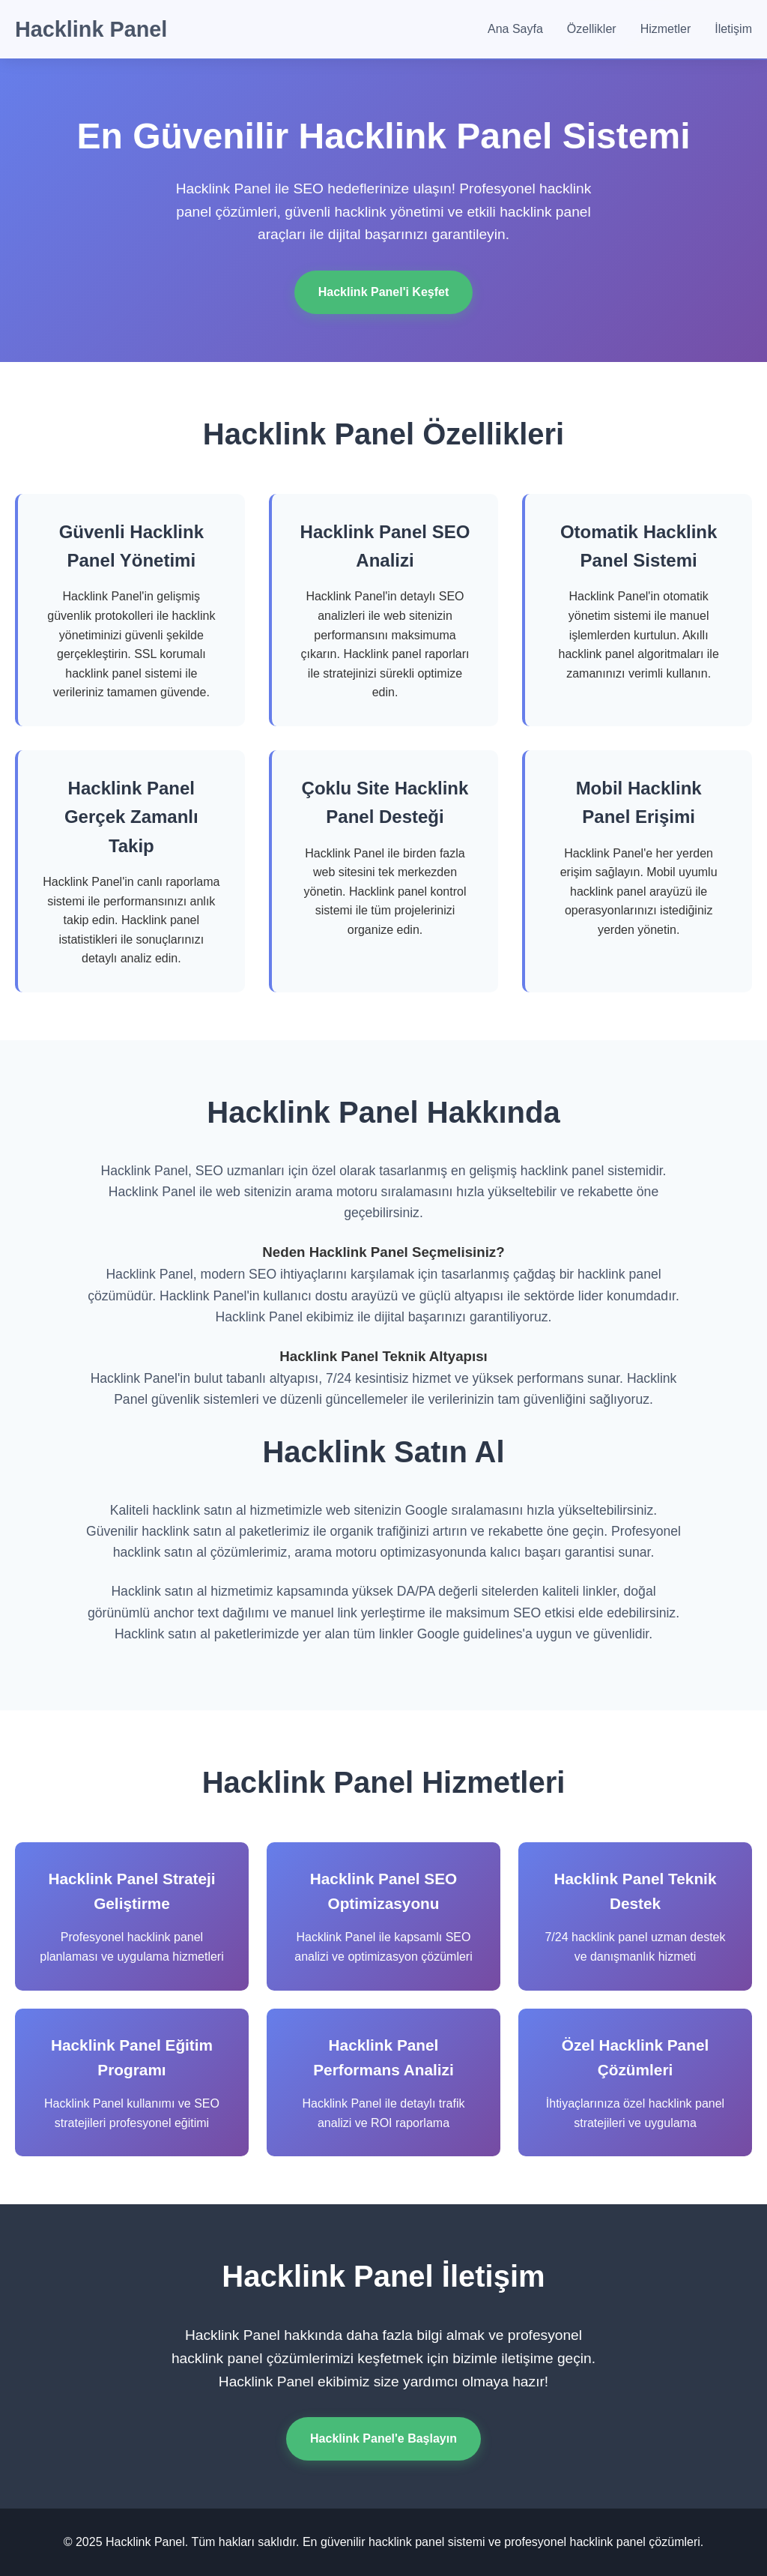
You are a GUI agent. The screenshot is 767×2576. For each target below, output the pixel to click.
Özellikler (591, 28)
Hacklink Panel (91, 29)
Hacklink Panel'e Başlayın (383, 2438)
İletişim (733, 28)
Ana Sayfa (515, 28)
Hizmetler (665, 28)
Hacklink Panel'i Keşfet (383, 292)
